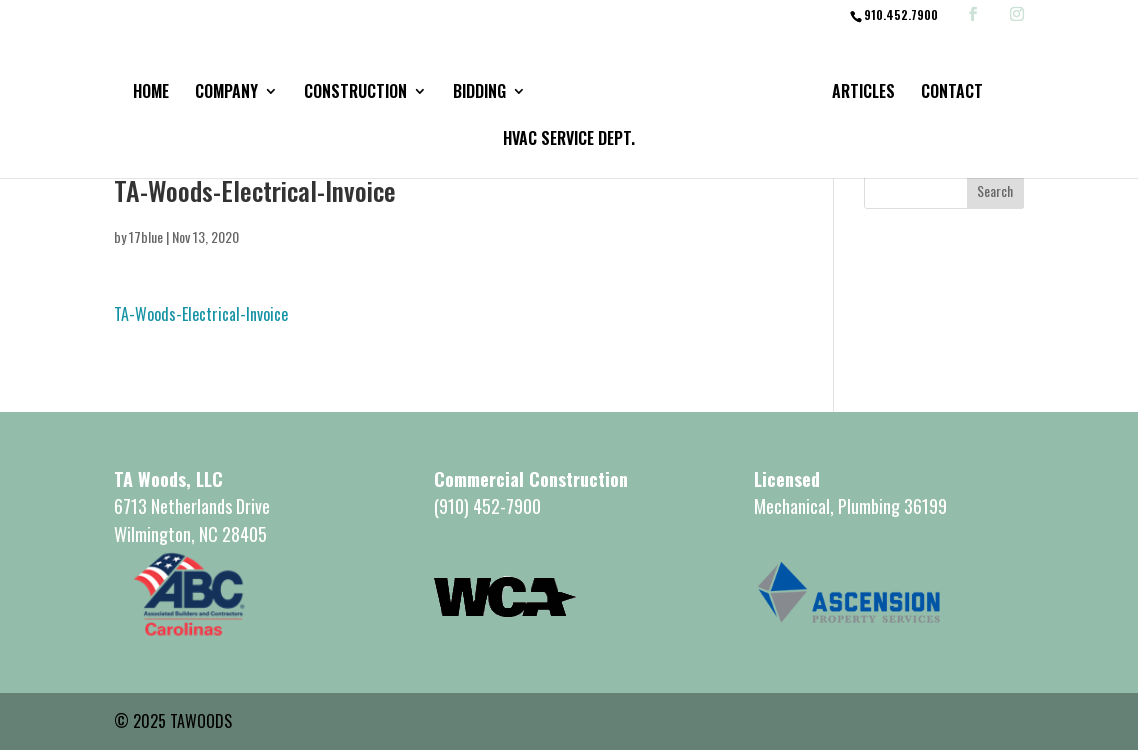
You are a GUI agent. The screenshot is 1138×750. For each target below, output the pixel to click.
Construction (355, 93)
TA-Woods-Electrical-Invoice (201, 314)
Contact (952, 93)
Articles (863, 93)
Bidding (479, 93)
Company (226, 93)
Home (151, 93)
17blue (146, 236)
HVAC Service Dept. (569, 140)
